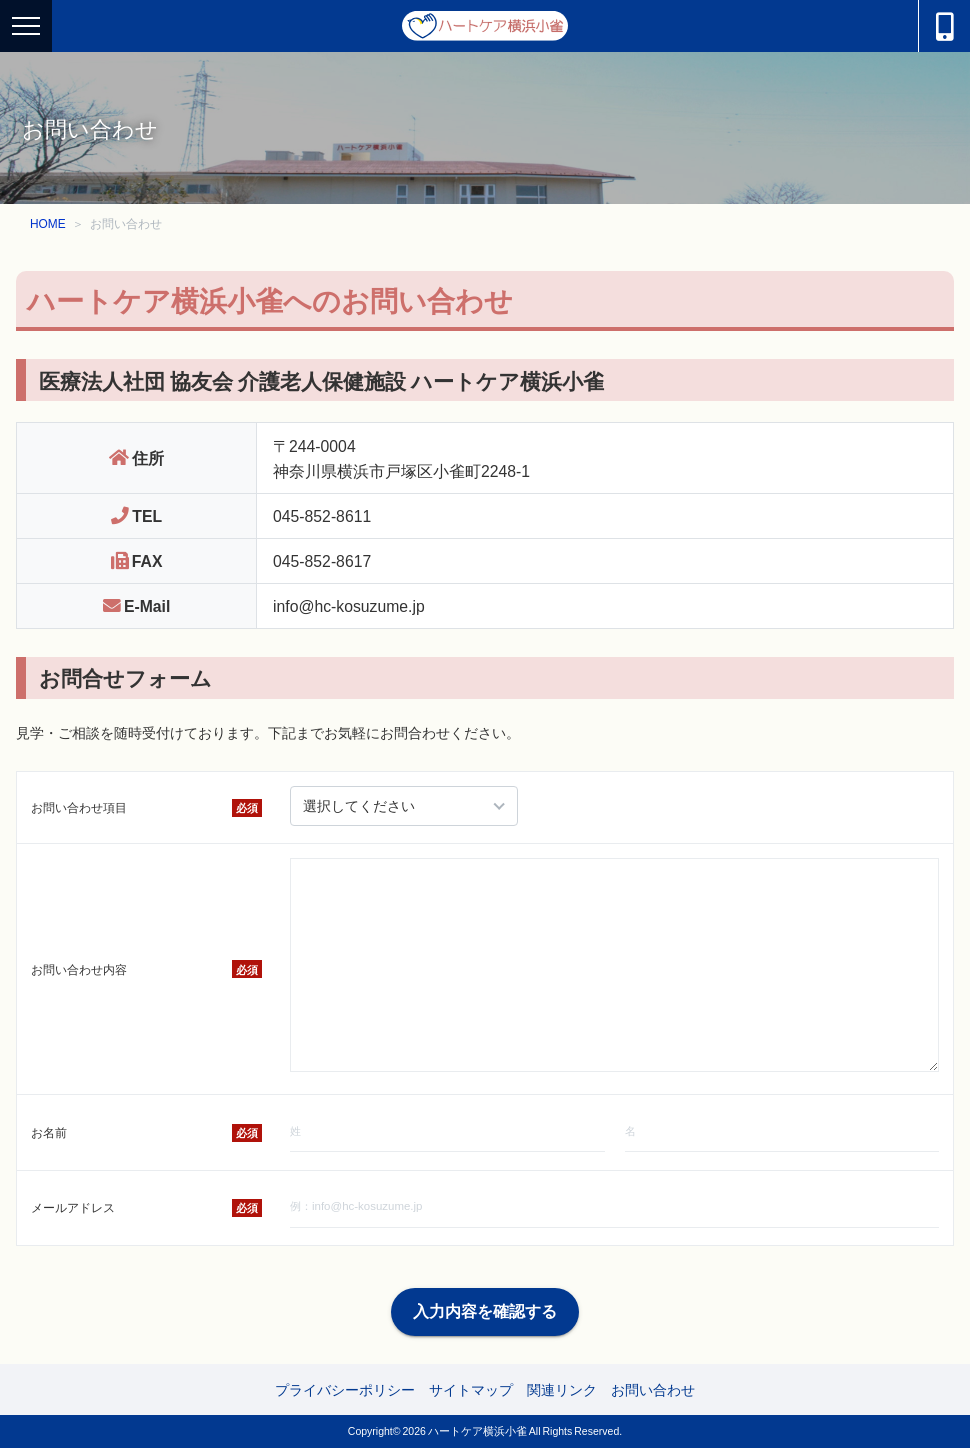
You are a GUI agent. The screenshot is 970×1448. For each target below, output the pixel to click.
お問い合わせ (653, 1389)
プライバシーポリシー (345, 1389)
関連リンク (562, 1389)
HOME (48, 223)
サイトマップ (471, 1389)
